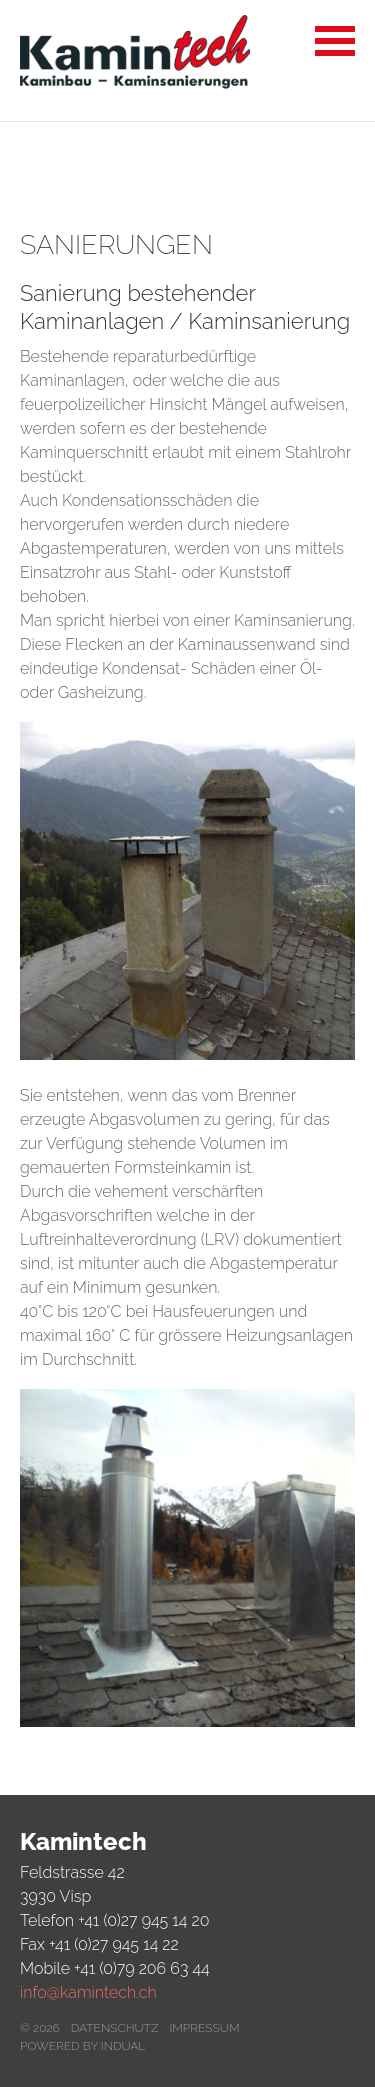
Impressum (204, 2028)
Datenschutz (115, 2028)
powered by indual (82, 2046)
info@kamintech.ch (88, 1992)
